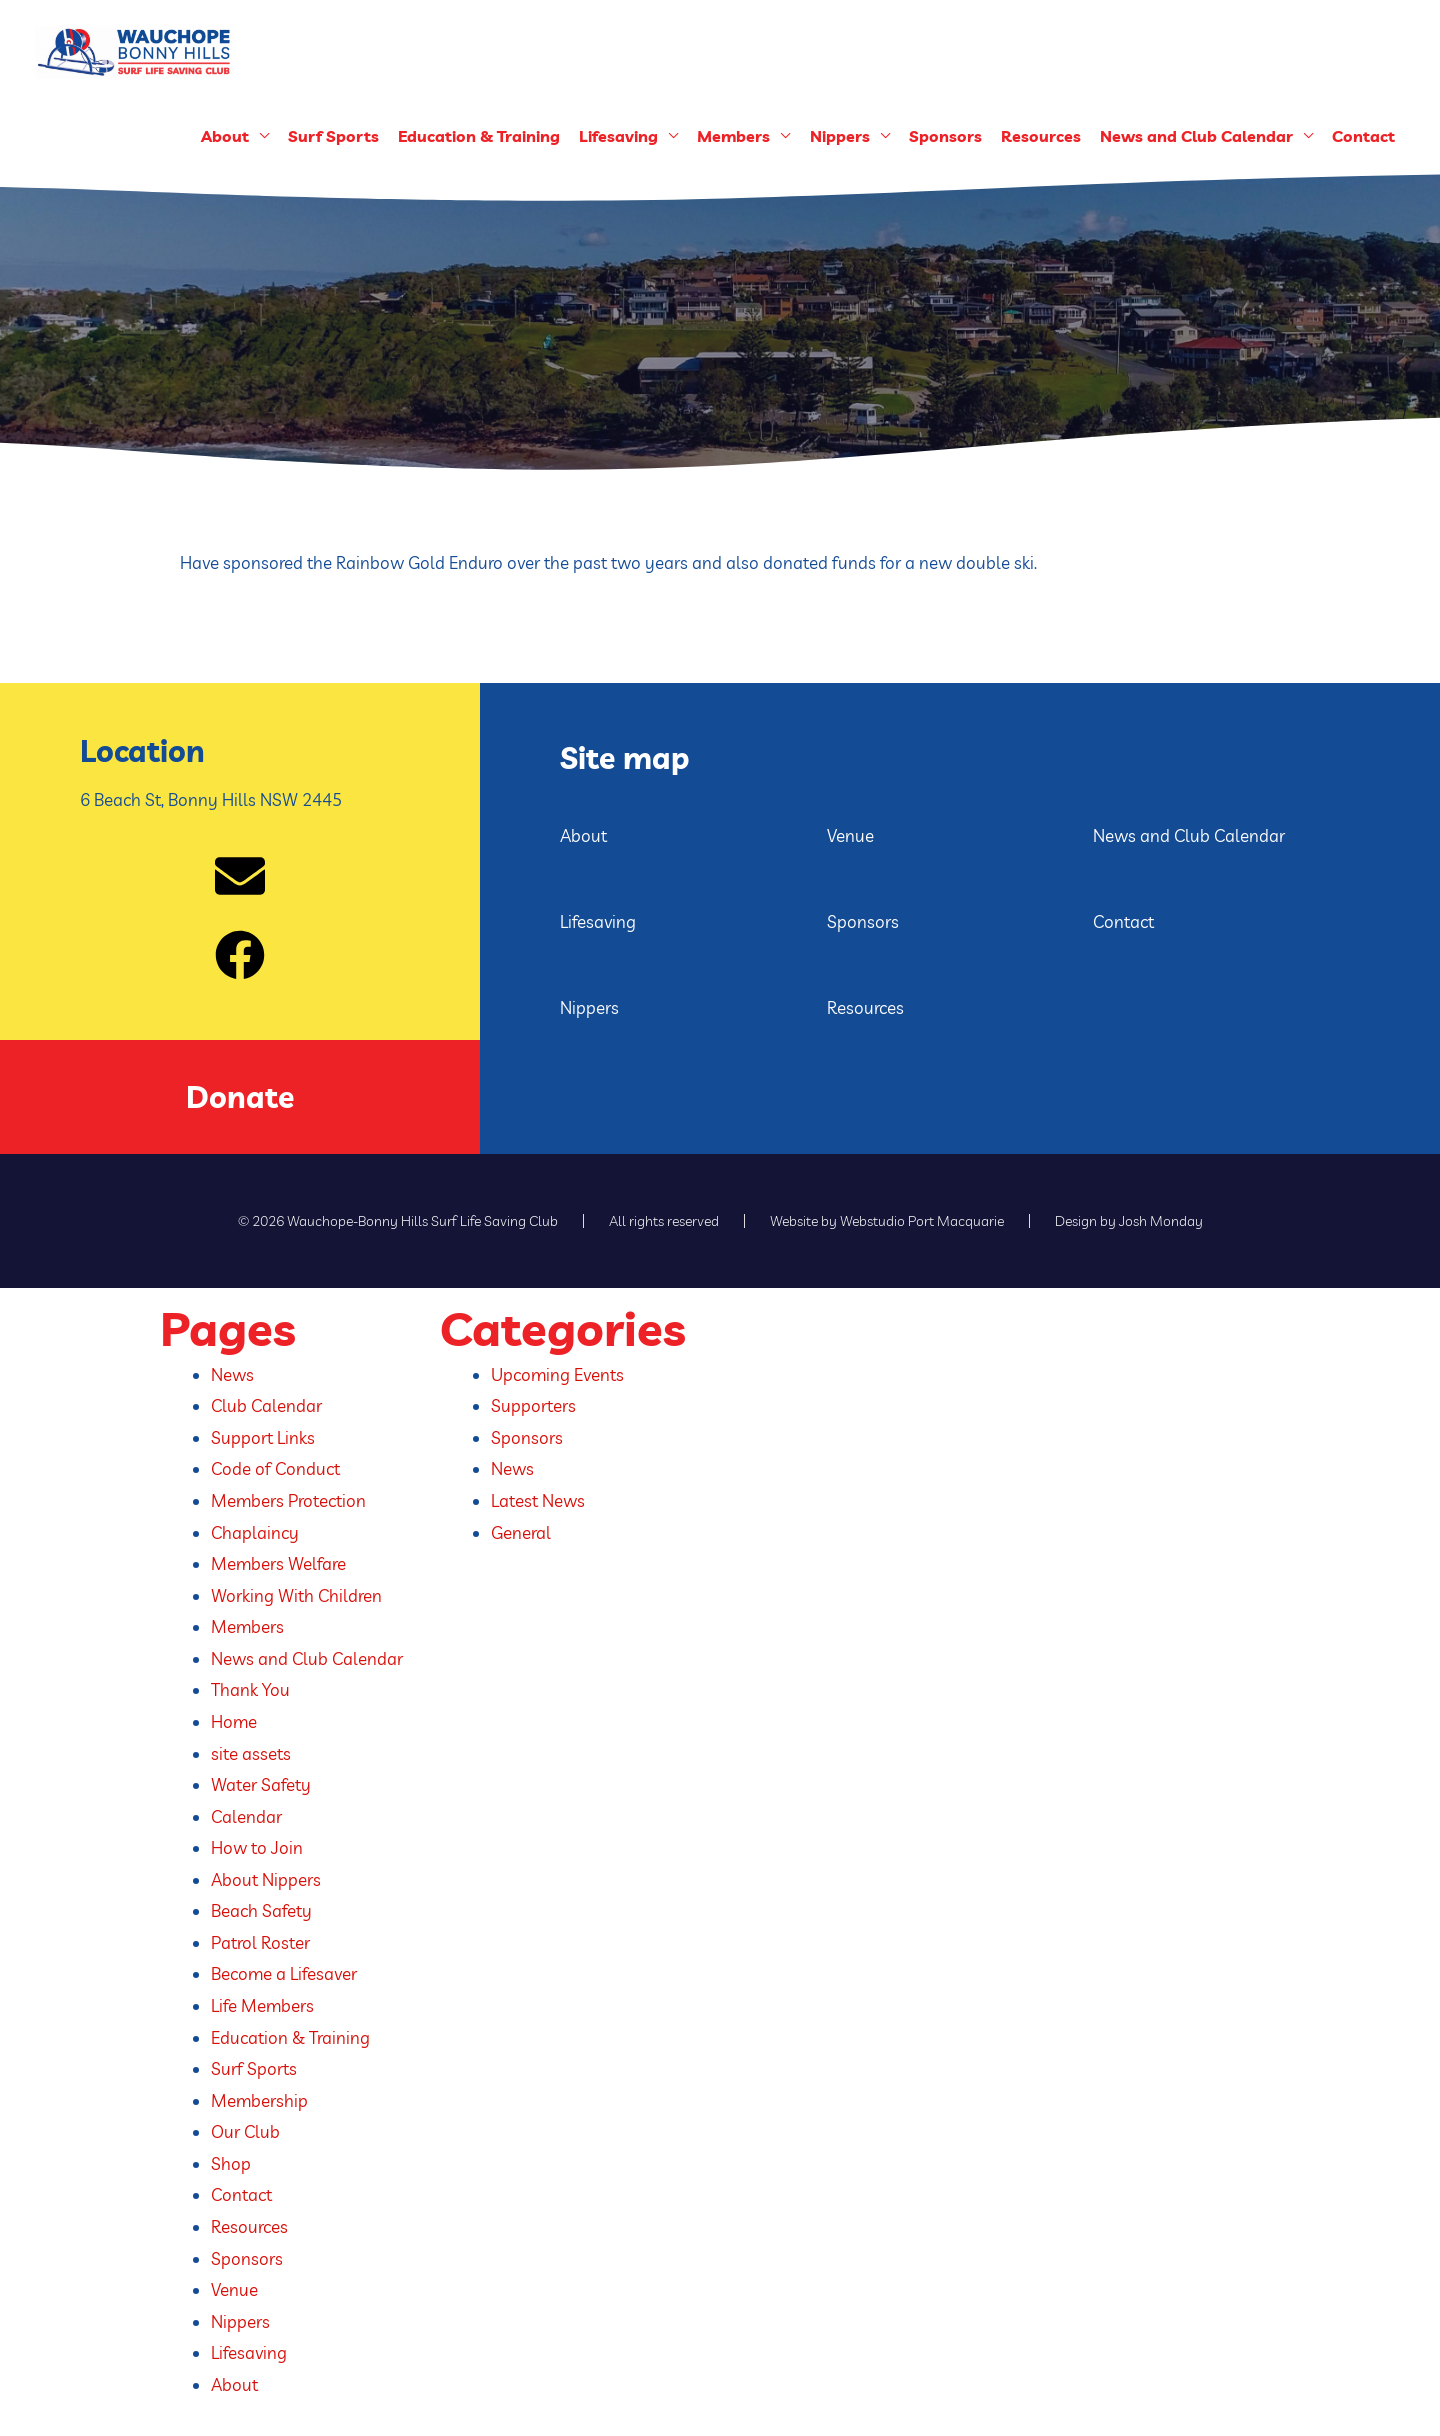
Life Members (262, 2005)
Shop (231, 2163)
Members (733, 136)
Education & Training (479, 136)
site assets (251, 1753)
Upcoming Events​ (557, 1374)
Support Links (263, 1437)
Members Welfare (278, 1563)
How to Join (257, 1847)
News (232, 1374)
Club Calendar (266, 1405)
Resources (1041, 136)
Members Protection (288, 1500)
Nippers (840, 136)
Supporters (533, 1405)
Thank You (250, 1689)
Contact (1363, 136)
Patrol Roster (260, 1942)
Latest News (538, 1500)
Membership (259, 2100)
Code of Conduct (275, 1468)
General (521, 1532)
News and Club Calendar (1196, 136)
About (225, 136)
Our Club (245, 2131)
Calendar (246, 1816)
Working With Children (296, 1595)
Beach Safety (261, 1910)
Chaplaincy (255, 1532)
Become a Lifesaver (284, 1973)
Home (234, 1721)
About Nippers (266, 1879)
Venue (850, 835)
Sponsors (945, 136)
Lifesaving (618, 136)
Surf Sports (333, 136)
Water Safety (261, 1784)
